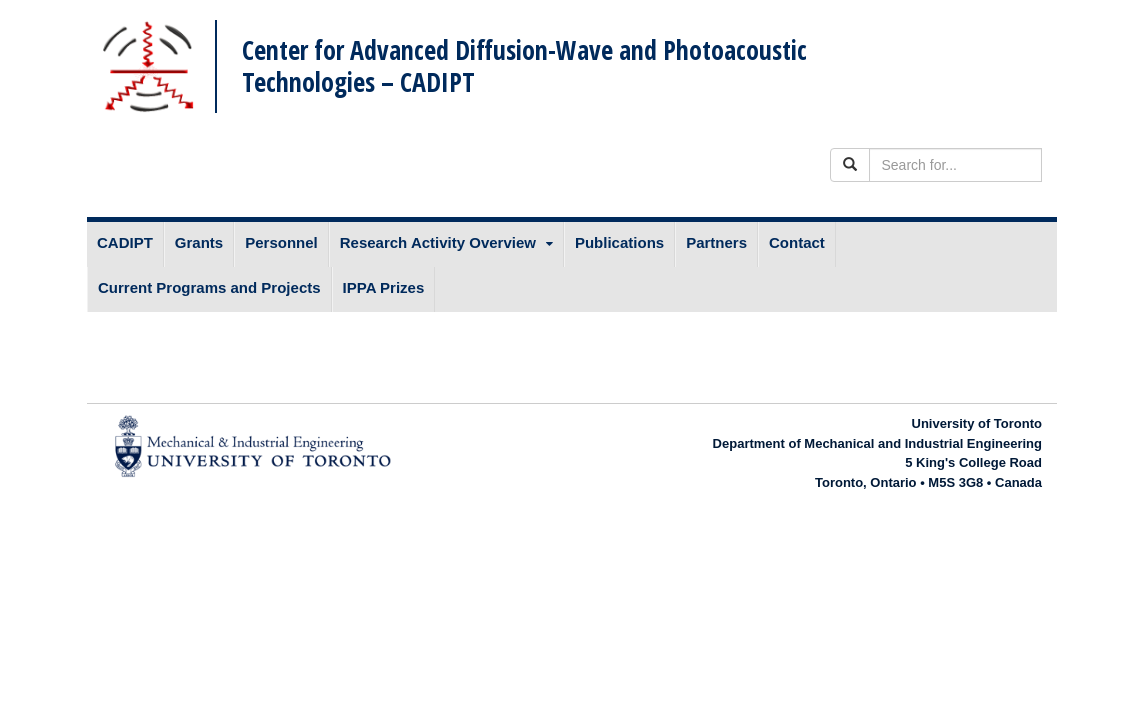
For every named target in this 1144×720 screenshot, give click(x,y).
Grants (199, 242)
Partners (716, 242)
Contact (797, 242)
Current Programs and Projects (209, 287)
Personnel (281, 242)
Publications (619, 242)
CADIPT (125, 242)
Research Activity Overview (438, 242)
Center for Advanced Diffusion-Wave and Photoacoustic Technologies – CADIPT (524, 65)
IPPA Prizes (384, 287)
